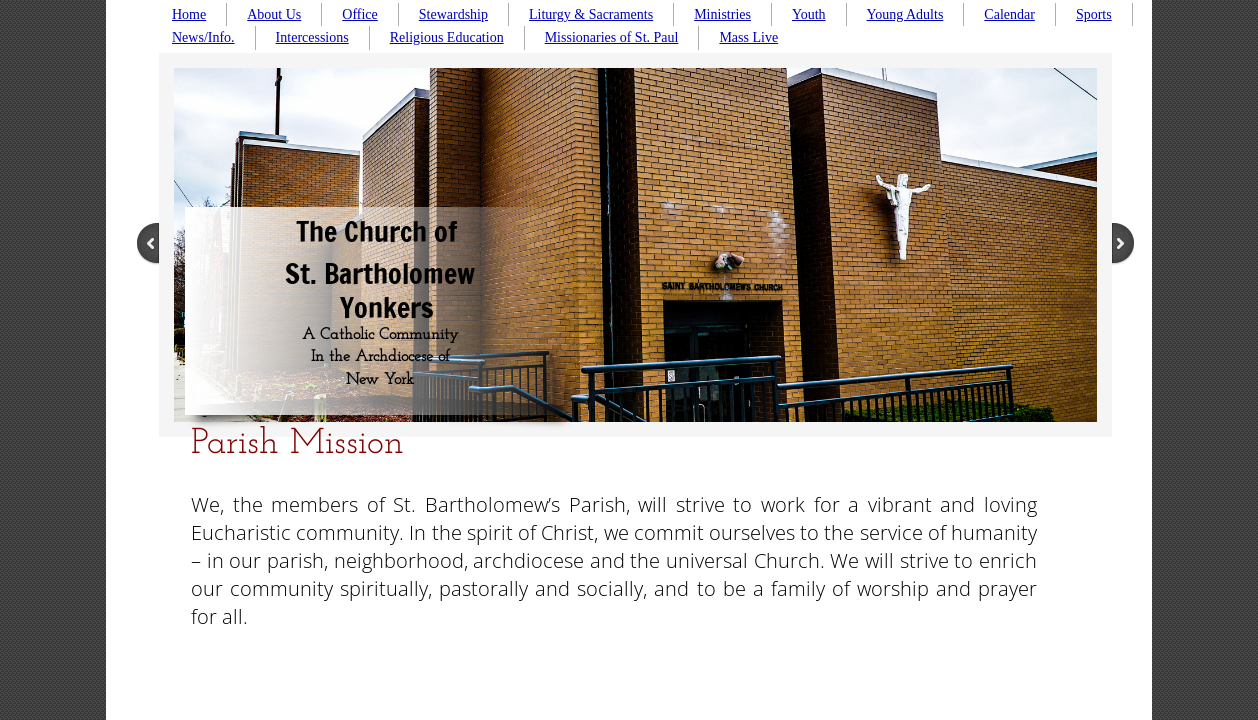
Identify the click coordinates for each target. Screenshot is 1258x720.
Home (189, 14)
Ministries (722, 14)
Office (360, 14)
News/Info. (203, 37)
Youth (809, 14)
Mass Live (748, 37)
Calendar (1009, 14)
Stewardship (453, 14)
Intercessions (312, 37)
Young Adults (905, 14)
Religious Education (447, 37)
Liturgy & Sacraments (591, 14)
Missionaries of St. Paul (612, 37)
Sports (1094, 14)
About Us (274, 14)
